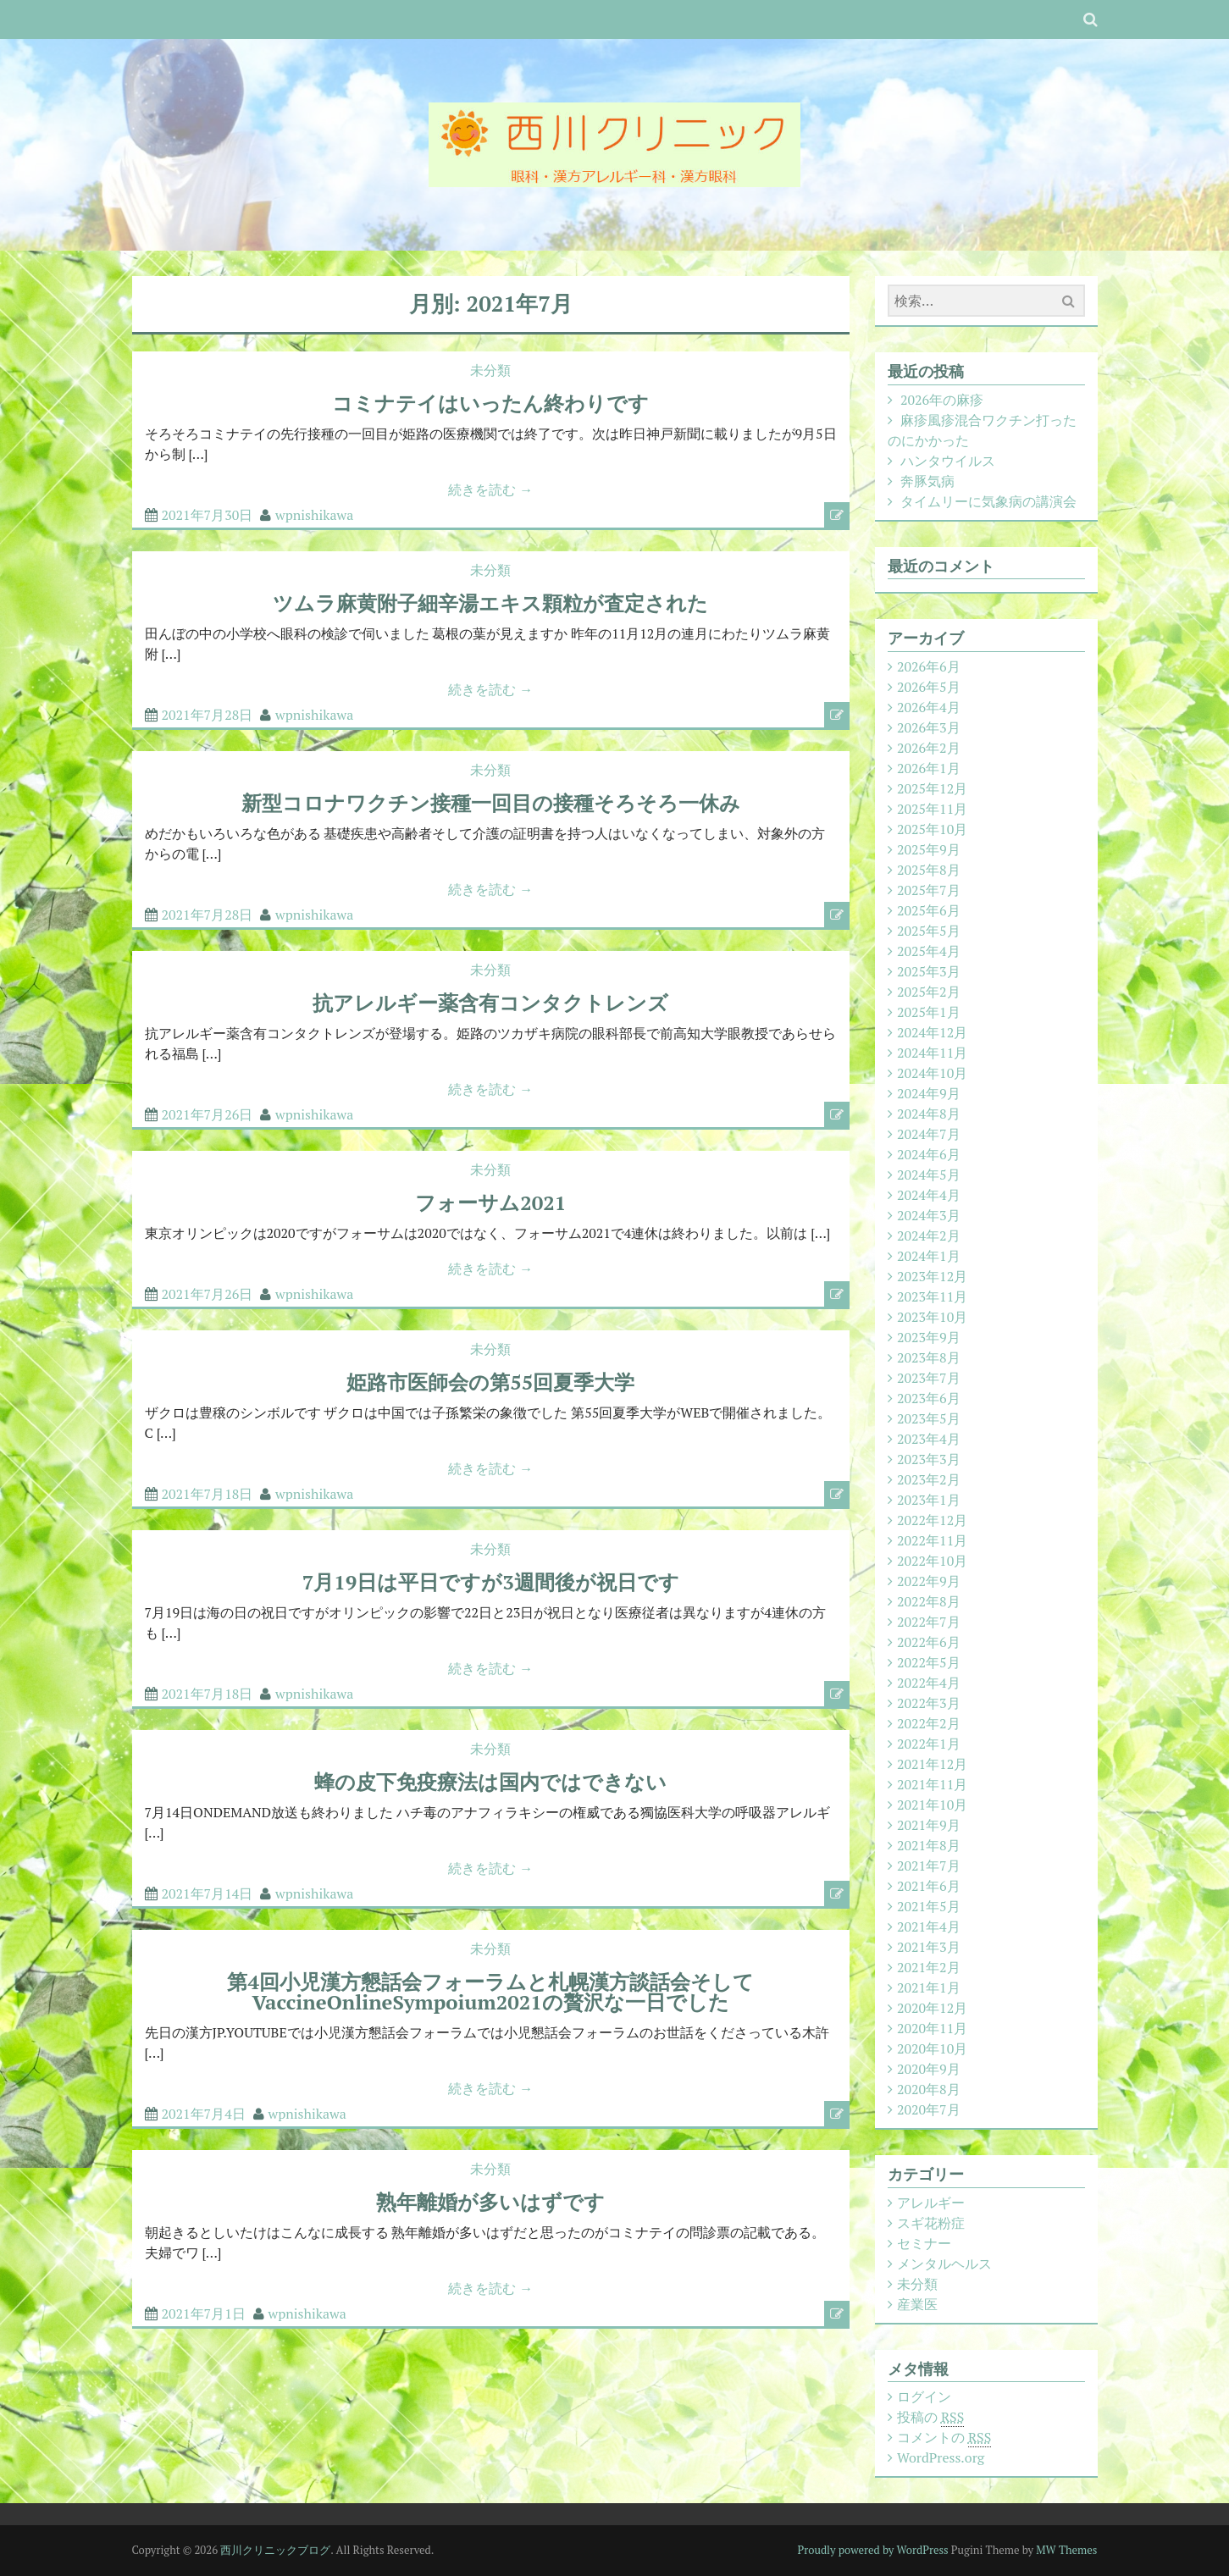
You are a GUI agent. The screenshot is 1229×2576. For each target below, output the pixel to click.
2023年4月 (929, 1438)
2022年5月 (929, 1662)
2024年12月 (932, 1032)
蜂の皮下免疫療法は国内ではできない (490, 1781)
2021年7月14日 (207, 1893)
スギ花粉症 (931, 2223)
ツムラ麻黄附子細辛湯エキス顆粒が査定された (490, 602)
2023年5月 (929, 1418)
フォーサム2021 (490, 1202)
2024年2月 (929, 1235)
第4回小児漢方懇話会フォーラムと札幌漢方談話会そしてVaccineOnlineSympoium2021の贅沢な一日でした (490, 1991)
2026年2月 (929, 747)
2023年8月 (929, 1357)
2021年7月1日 (204, 2313)
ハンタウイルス (947, 460)
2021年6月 (929, 1886)
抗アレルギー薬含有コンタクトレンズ (490, 1002)
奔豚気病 (927, 481)
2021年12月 (932, 1764)
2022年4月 (929, 1682)
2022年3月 (929, 1703)
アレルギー (931, 2202)
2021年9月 (929, 1825)
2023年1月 (929, 1499)
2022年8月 (929, 1601)
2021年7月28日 (207, 714)
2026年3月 (929, 727)
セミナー (924, 2243)
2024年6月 (929, 1154)
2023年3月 (929, 1459)
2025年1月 (929, 1012)
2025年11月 (932, 808)
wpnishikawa (314, 515)
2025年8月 (929, 869)
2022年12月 (932, 1520)
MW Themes (1066, 2549)
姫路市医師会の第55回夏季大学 (490, 1382)
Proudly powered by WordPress (873, 2549)
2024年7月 (929, 1134)
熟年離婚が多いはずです (490, 2201)
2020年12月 (932, 2007)
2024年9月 (929, 1093)
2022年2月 (929, 1723)
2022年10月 (932, 1560)
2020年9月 (929, 2068)
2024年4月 (929, 1195)
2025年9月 (929, 849)
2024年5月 (929, 1174)
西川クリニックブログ (275, 2549)
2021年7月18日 (207, 1493)
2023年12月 (932, 1276)
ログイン (924, 2396)
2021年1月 (929, 1987)
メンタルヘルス (944, 2263)
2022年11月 (932, 1540)
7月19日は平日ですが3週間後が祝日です (490, 1581)
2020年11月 (932, 2028)
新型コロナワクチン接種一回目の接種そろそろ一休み (490, 802)
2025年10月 (932, 829)
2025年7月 (929, 890)
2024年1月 (929, 1256)
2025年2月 (929, 991)
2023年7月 (929, 1377)
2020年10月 (932, 2048)
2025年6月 (929, 910)
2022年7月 (929, 1621)
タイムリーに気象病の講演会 (988, 501)
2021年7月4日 (204, 2113)
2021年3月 (929, 1947)
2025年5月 (929, 930)
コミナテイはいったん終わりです (490, 403)
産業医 (917, 2304)
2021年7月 (929, 1865)
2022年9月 (929, 1581)
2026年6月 (929, 666)
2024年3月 (929, 1215)
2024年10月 (932, 1073)
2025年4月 (929, 951)
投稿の (930, 2417)
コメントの (944, 2437)
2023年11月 (932, 1296)
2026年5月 (929, 686)
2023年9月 (929, 1337)
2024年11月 (932, 1052)
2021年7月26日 (207, 1114)
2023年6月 (929, 1398)
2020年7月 (929, 2109)
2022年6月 (929, 1642)
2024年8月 (929, 1113)
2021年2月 (929, 1967)
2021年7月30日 (207, 515)
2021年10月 (932, 1804)
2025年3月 (929, 971)
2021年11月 (932, 1784)
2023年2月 (929, 1479)
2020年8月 (929, 2089)
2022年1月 (929, 1743)
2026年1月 (929, 768)
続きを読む (490, 489)
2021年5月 (929, 1906)
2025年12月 (932, 788)
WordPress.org (940, 2457)
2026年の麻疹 (941, 399)
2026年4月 (929, 707)
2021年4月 (929, 1926)
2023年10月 (932, 1316)
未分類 (490, 370)
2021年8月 (929, 1845)
